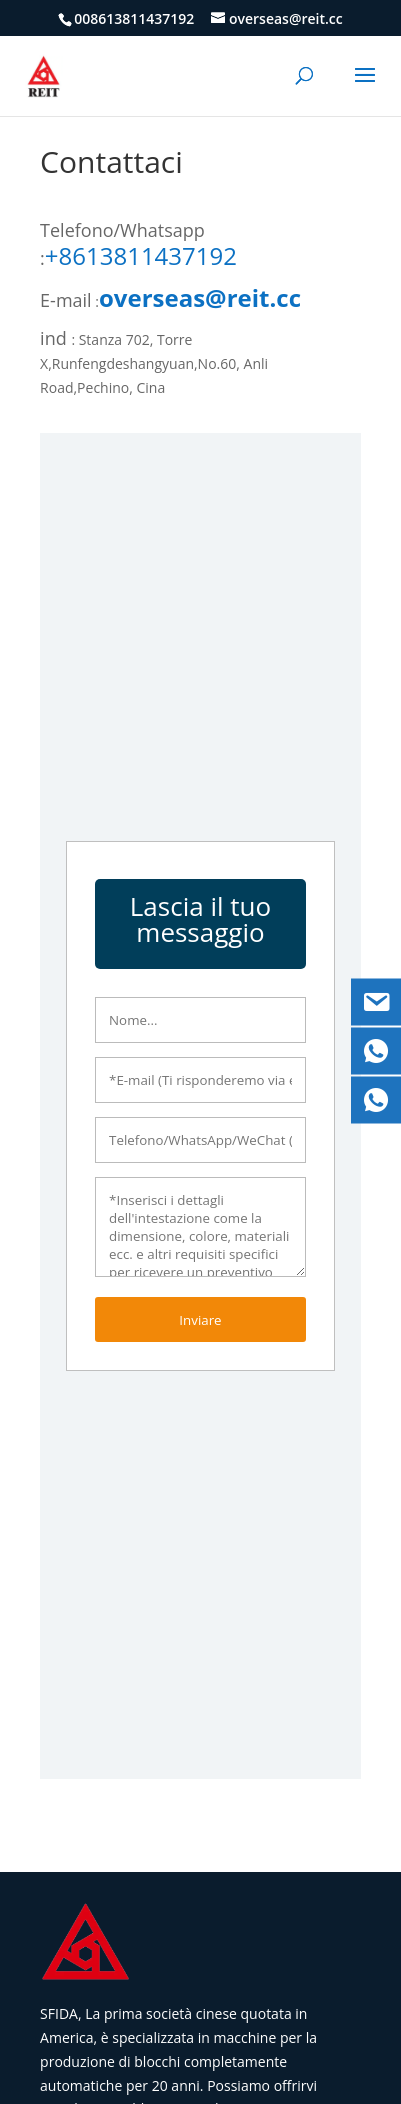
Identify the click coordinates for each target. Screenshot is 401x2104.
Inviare (200, 1320)
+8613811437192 (141, 255)
